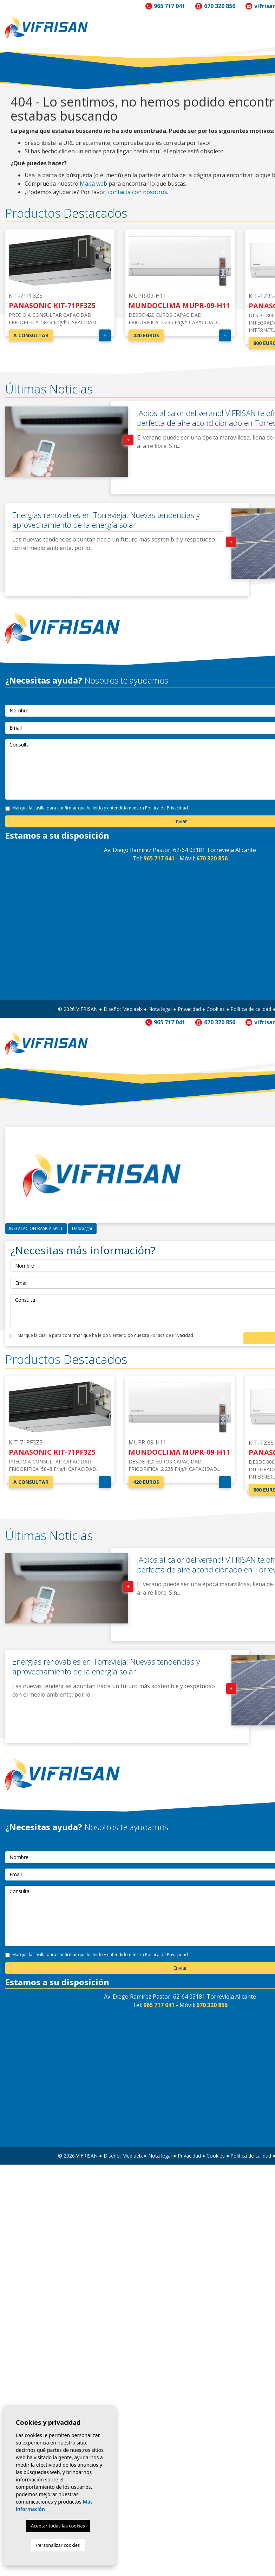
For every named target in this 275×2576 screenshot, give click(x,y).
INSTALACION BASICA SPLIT (36, 1228)
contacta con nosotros (137, 192)
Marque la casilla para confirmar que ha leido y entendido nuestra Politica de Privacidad (100, 808)
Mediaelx (132, 1009)
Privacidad (189, 1009)
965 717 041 (169, 6)
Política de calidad (250, 1009)
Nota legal (160, 1009)
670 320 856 (219, 6)
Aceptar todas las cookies (58, 2526)
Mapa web (93, 183)
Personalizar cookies (58, 2545)
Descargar (82, 1228)
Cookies (216, 1009)
